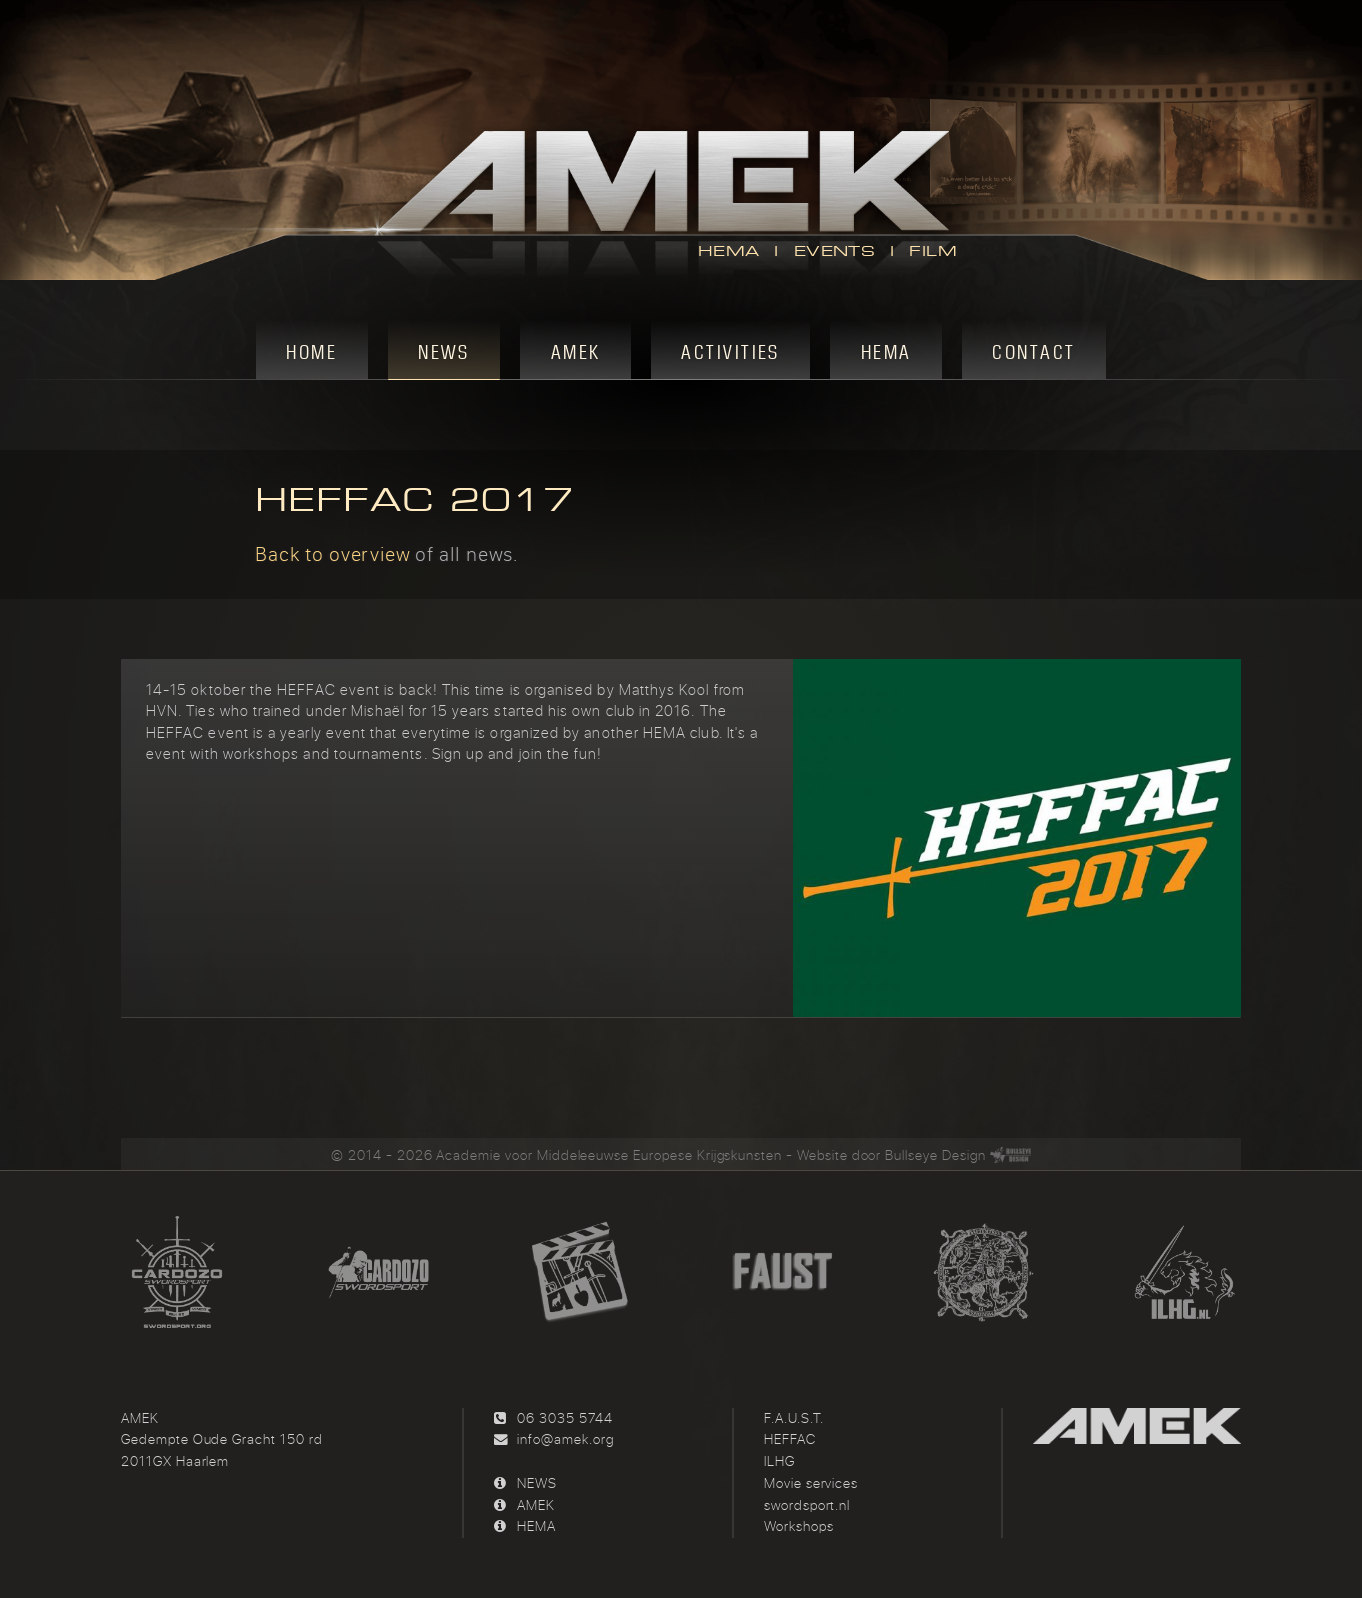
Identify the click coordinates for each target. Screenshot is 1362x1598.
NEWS (537, 1483)
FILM (933, 251)
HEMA (729, 251)
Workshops (799, 1526)
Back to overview (332, 553)
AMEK (536, 1505)
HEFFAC (790, 1439)
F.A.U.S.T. (794, 1418)
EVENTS (834, 251)
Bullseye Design (935, 1155)
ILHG (779, 1461)
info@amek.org (565, 1439)
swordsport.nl (807, 1505)
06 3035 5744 (564, 1418)
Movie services (811, 1483)
